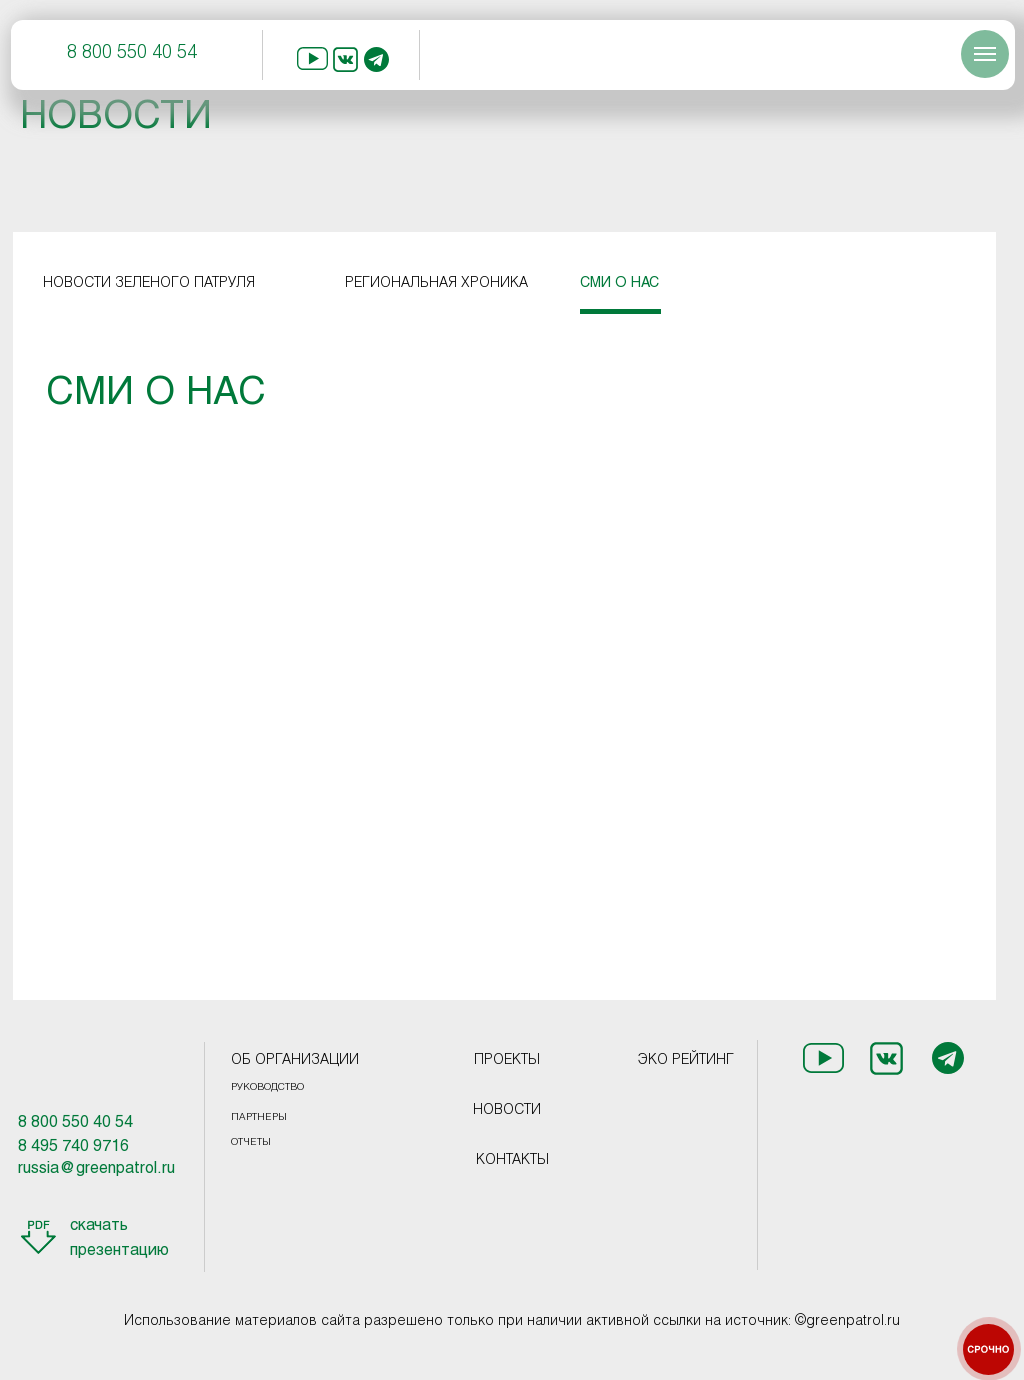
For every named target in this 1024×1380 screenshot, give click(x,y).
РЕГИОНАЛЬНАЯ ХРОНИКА (436, 283)
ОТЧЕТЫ (251, 1142)
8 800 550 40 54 (132, 53)
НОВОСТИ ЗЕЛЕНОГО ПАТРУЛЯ (149, 283)
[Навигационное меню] (985, 54)
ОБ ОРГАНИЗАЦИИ (295, 1060)
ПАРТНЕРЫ (259, 1117)
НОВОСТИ (507, 1110)
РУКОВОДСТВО (267, 1087)
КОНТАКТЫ (512, 1160)
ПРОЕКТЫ (507, 1060)
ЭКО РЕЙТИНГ (686, 1060)
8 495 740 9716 (73, 1146)
